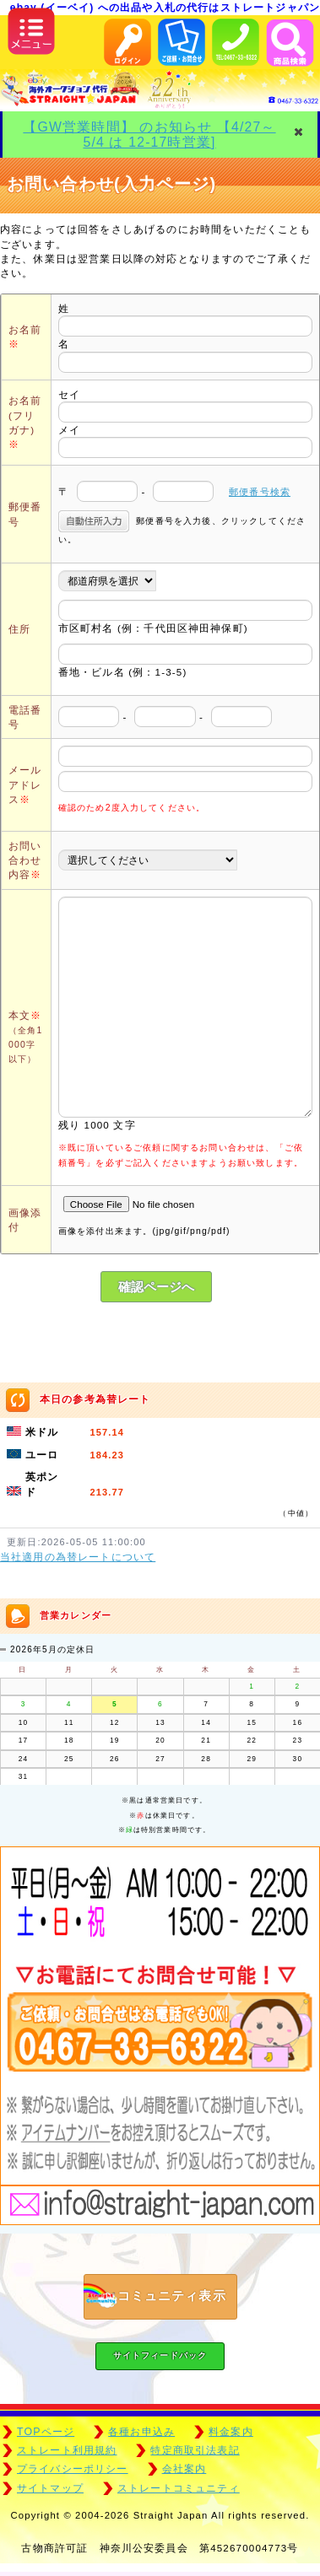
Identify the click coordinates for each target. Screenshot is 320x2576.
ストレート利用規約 (67, 2450)
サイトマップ (50, 2488)
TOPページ (45, 2432)
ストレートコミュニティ (178, 2488)
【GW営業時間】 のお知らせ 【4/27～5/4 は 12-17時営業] (149, 134)
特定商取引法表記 (194, 2450)
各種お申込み (141, 2432)
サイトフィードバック (160, 2355)
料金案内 (231, 2432)
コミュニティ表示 (155, 2296)
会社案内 (184, 2469)
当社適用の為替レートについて (77, 1557)
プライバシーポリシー (72, 2469)
